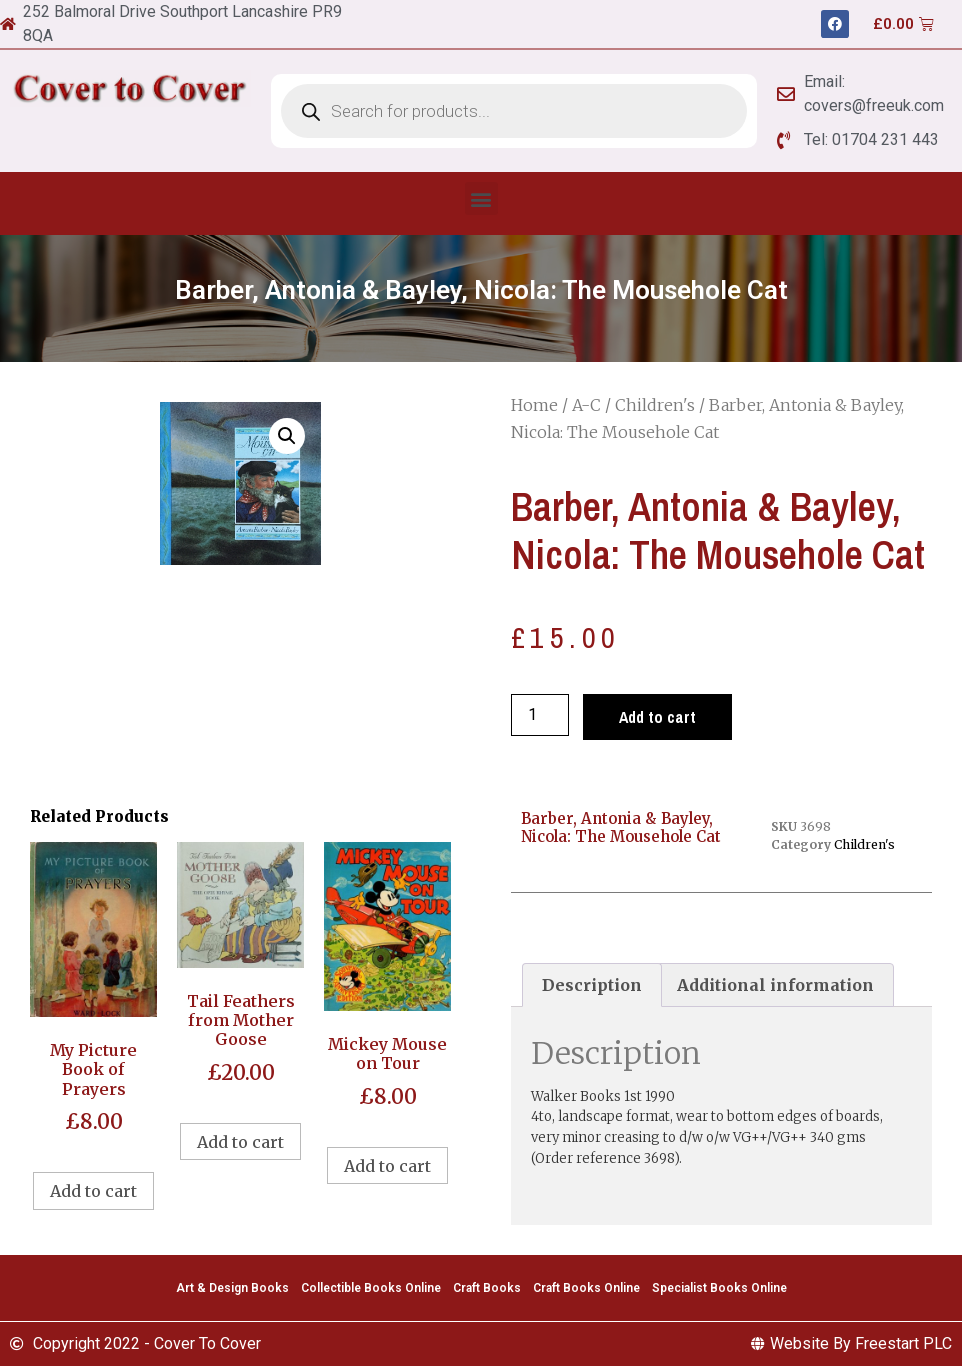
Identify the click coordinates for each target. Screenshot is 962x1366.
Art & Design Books (232, 1288)
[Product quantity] (540, 715)
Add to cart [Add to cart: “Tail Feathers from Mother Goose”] (240, 1142)
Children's (655, 405)
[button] (481, 198)
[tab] (592, 985)
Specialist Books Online (719, 1288)
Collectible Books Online (371, 1288)
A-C (586, 405)
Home (534, 405)
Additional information (775, 985)
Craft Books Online (586, 1288)
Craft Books (487, 1288)
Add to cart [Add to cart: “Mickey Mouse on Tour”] (387, 1166)
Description (592, 985)
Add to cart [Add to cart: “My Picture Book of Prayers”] (93, 1191)
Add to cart (657, 717)
